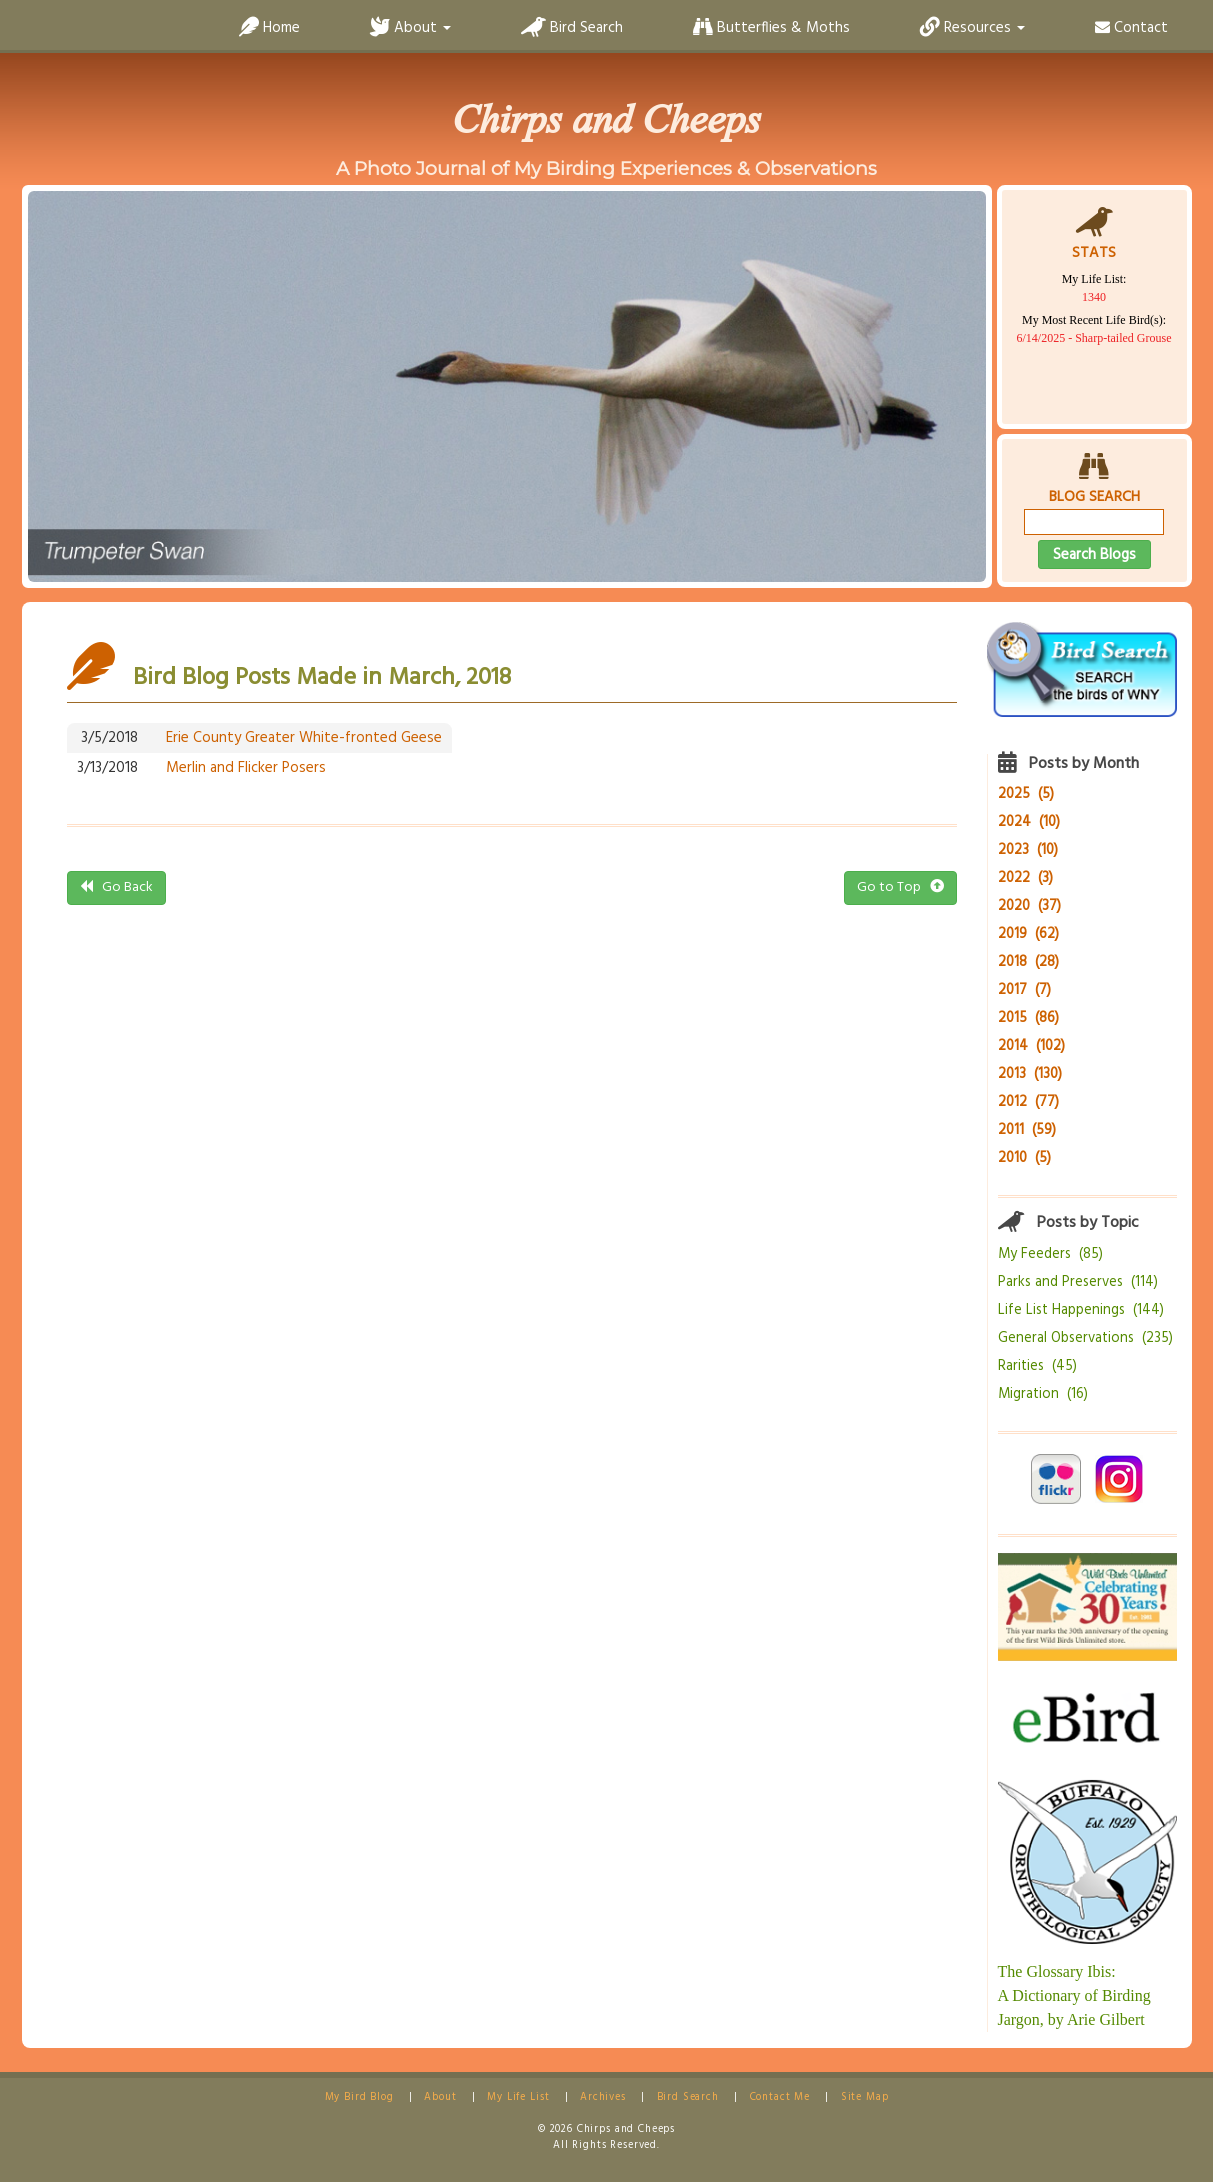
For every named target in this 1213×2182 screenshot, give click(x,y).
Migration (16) (1043, 1394)
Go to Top (900, 887)
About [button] (410, 28)
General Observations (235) (1085, 1338)
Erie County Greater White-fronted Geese (304, 738)
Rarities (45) (1037, 1366)
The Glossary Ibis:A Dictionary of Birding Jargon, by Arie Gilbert (1074, 1995)
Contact (1131, 28)
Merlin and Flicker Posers (246, 768)
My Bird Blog (359, 2097)
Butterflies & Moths (771, 28)
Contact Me (780, 2097)
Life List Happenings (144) (1081, 1310)
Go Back (116, 887)
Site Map (865, 2097)
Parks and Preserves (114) (1078, 1282)
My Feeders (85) (1050, 1254)
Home (269, 28)
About (440, 2097)
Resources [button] (972, 28)
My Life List (518, 2097)
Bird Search (572, 28)
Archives (603, 2097)
